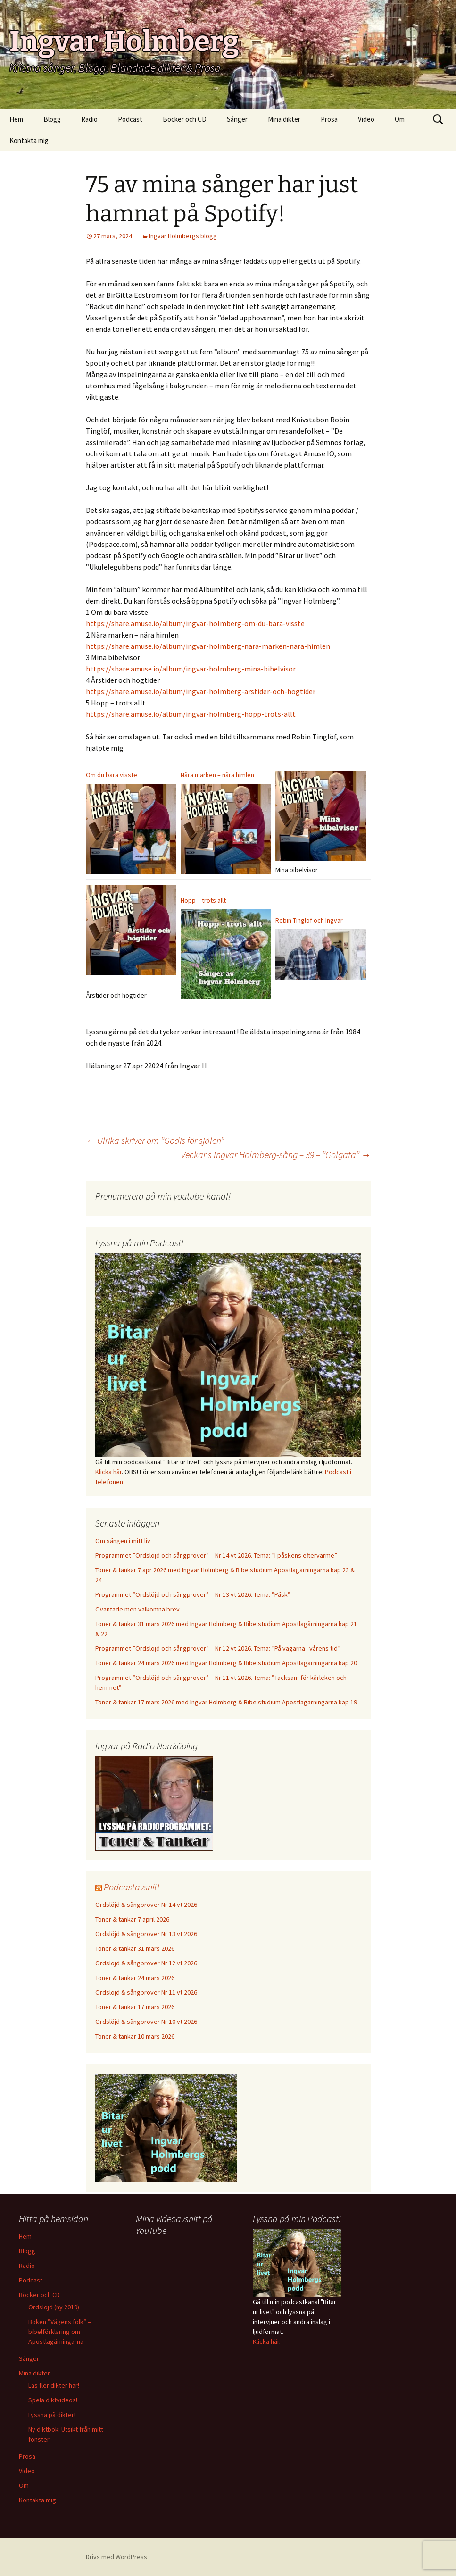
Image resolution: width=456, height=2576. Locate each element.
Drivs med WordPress (116, 2556)
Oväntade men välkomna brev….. (142, 1609)
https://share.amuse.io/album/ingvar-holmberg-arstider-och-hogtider (200, 691)
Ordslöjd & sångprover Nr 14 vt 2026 (146, 1904)
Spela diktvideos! (52, 2400)
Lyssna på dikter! (51, 2414)
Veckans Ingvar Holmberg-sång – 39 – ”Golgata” (276, 1154)
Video (366, 119)
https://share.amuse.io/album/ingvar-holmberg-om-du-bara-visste (195, 623)
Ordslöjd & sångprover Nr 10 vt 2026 (146, 2021)
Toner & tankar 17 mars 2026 (134, 2007)
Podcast (130, 119)
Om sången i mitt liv (122, 1540)
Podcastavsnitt (132, 1887)
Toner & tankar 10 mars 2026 (134, 2036)
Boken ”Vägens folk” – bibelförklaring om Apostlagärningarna (59, 2331)
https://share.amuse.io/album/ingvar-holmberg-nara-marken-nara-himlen (208, 646)
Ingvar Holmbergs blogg (183, 236)
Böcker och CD (185, 119)
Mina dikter (284, 119)
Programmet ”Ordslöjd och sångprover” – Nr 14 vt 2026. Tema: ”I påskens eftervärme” (216, 1555)
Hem (16, 119)
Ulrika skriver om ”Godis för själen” (155, 1140)
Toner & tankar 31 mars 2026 (134, 1948)
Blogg (52, 119)
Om (400, 119)
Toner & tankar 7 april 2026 (132, 1919)
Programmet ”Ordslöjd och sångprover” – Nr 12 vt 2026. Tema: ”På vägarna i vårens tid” (217, 1648)
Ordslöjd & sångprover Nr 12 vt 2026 (146, 1963)
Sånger (237, 119)
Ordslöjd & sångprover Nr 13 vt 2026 (146, 1934)
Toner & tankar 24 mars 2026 (134, 1977)
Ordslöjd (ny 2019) (53, 2307)
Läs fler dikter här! (53, 2385)
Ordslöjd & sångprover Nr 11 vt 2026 (146, 1992)
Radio (89, 119)
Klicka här (108, 1472)
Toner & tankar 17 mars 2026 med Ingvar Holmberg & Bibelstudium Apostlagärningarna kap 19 (226, 1702)
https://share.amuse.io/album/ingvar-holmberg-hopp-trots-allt (191, 714)
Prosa (329, 119)
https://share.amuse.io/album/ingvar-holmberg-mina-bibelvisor (191, 668)
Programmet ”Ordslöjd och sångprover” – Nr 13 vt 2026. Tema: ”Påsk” (192, 1594)
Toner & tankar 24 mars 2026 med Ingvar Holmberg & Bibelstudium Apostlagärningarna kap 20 (226, 1663)
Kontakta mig (29, 140)
